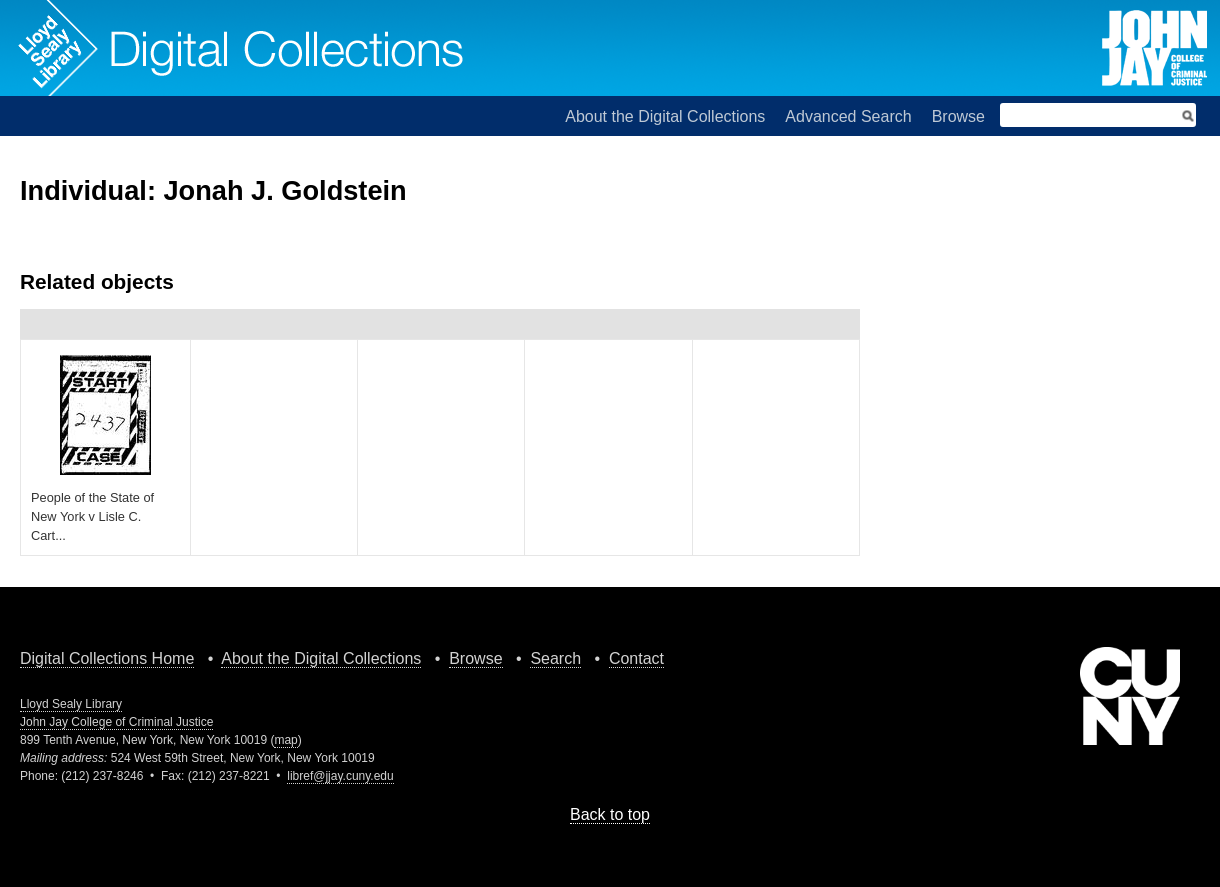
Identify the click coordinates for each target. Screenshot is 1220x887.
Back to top (610, 814)
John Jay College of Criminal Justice (116, 722)
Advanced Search (848, 116)
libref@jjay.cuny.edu (340, 776)
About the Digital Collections (665, 116)
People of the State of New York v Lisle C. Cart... (92, 516)
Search (555, 658)
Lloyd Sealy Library (71, 704)
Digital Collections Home (107, 658)
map (285, 740)
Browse (958, 116)
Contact (636, 658)
